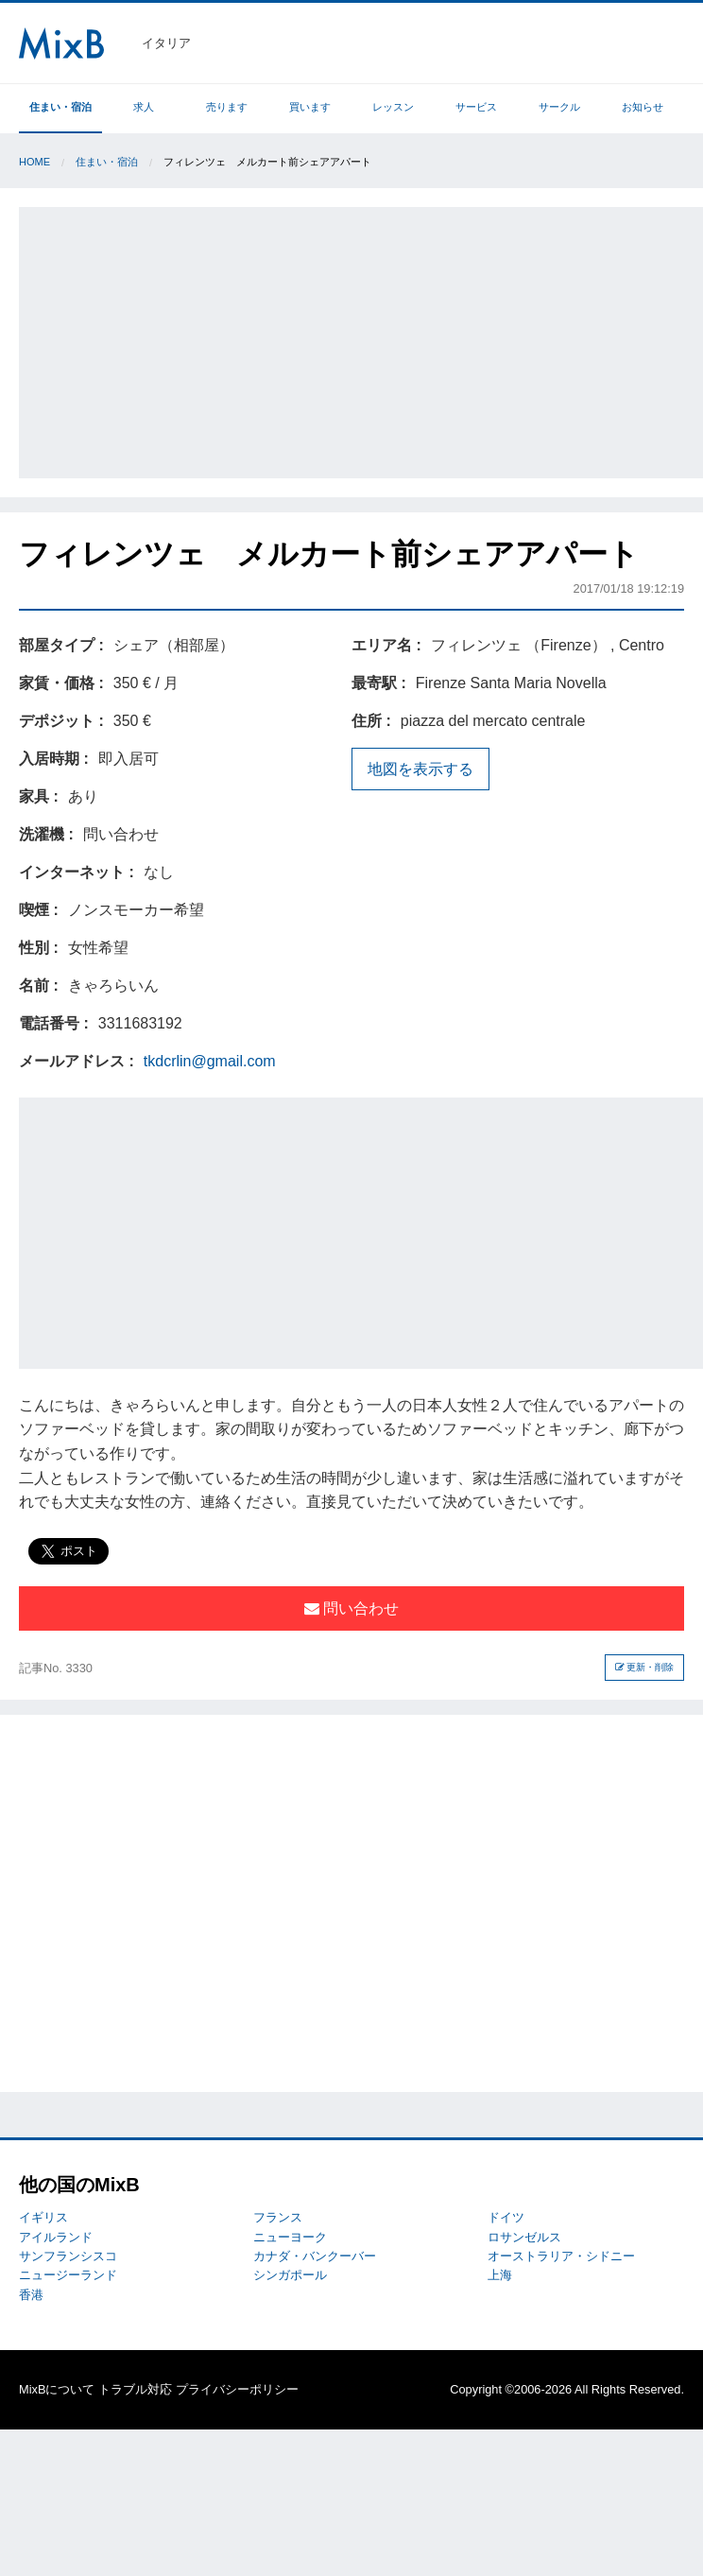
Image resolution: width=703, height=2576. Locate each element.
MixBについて (56, 2389)
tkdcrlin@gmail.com (210, 1061)
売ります (227, 106)
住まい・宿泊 (60, 106)
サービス (476, 106)
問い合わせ (351, 1608)
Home (34, 161)
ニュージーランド (68, 2275)
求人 (143, 106)
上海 (500, 2275)
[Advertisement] (363, 339)
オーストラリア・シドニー (561, 2256)
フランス (277, 2217)
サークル (559, 106)
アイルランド (56, 2237)
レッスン (393, 106)
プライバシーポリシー (237, 2389)
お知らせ (642, 106)
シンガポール (290, 2275)
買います (310, 106)
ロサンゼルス (524, 2237)
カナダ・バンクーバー (314, 2256)
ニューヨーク (290, 2237)
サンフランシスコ (68, 2256)
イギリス (43, 2217)
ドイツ (506, 2217)
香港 (31, 2295)
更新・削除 (645, 1667)
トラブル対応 (135, 2389)
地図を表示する (420, 769)
